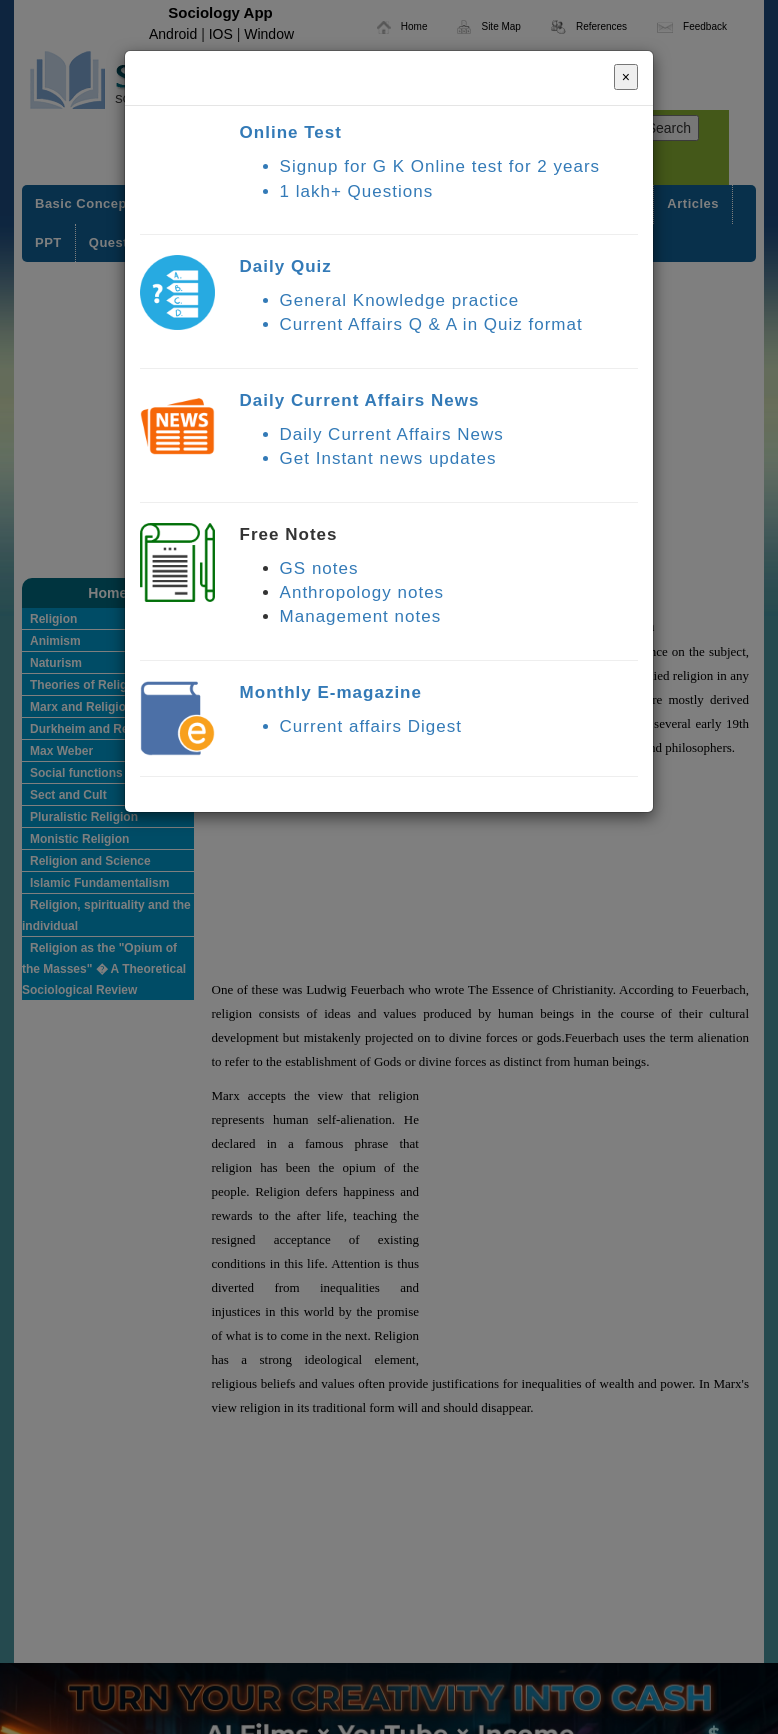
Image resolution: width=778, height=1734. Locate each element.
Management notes (361, 616)
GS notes (319, 568)
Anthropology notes (362, 592)
